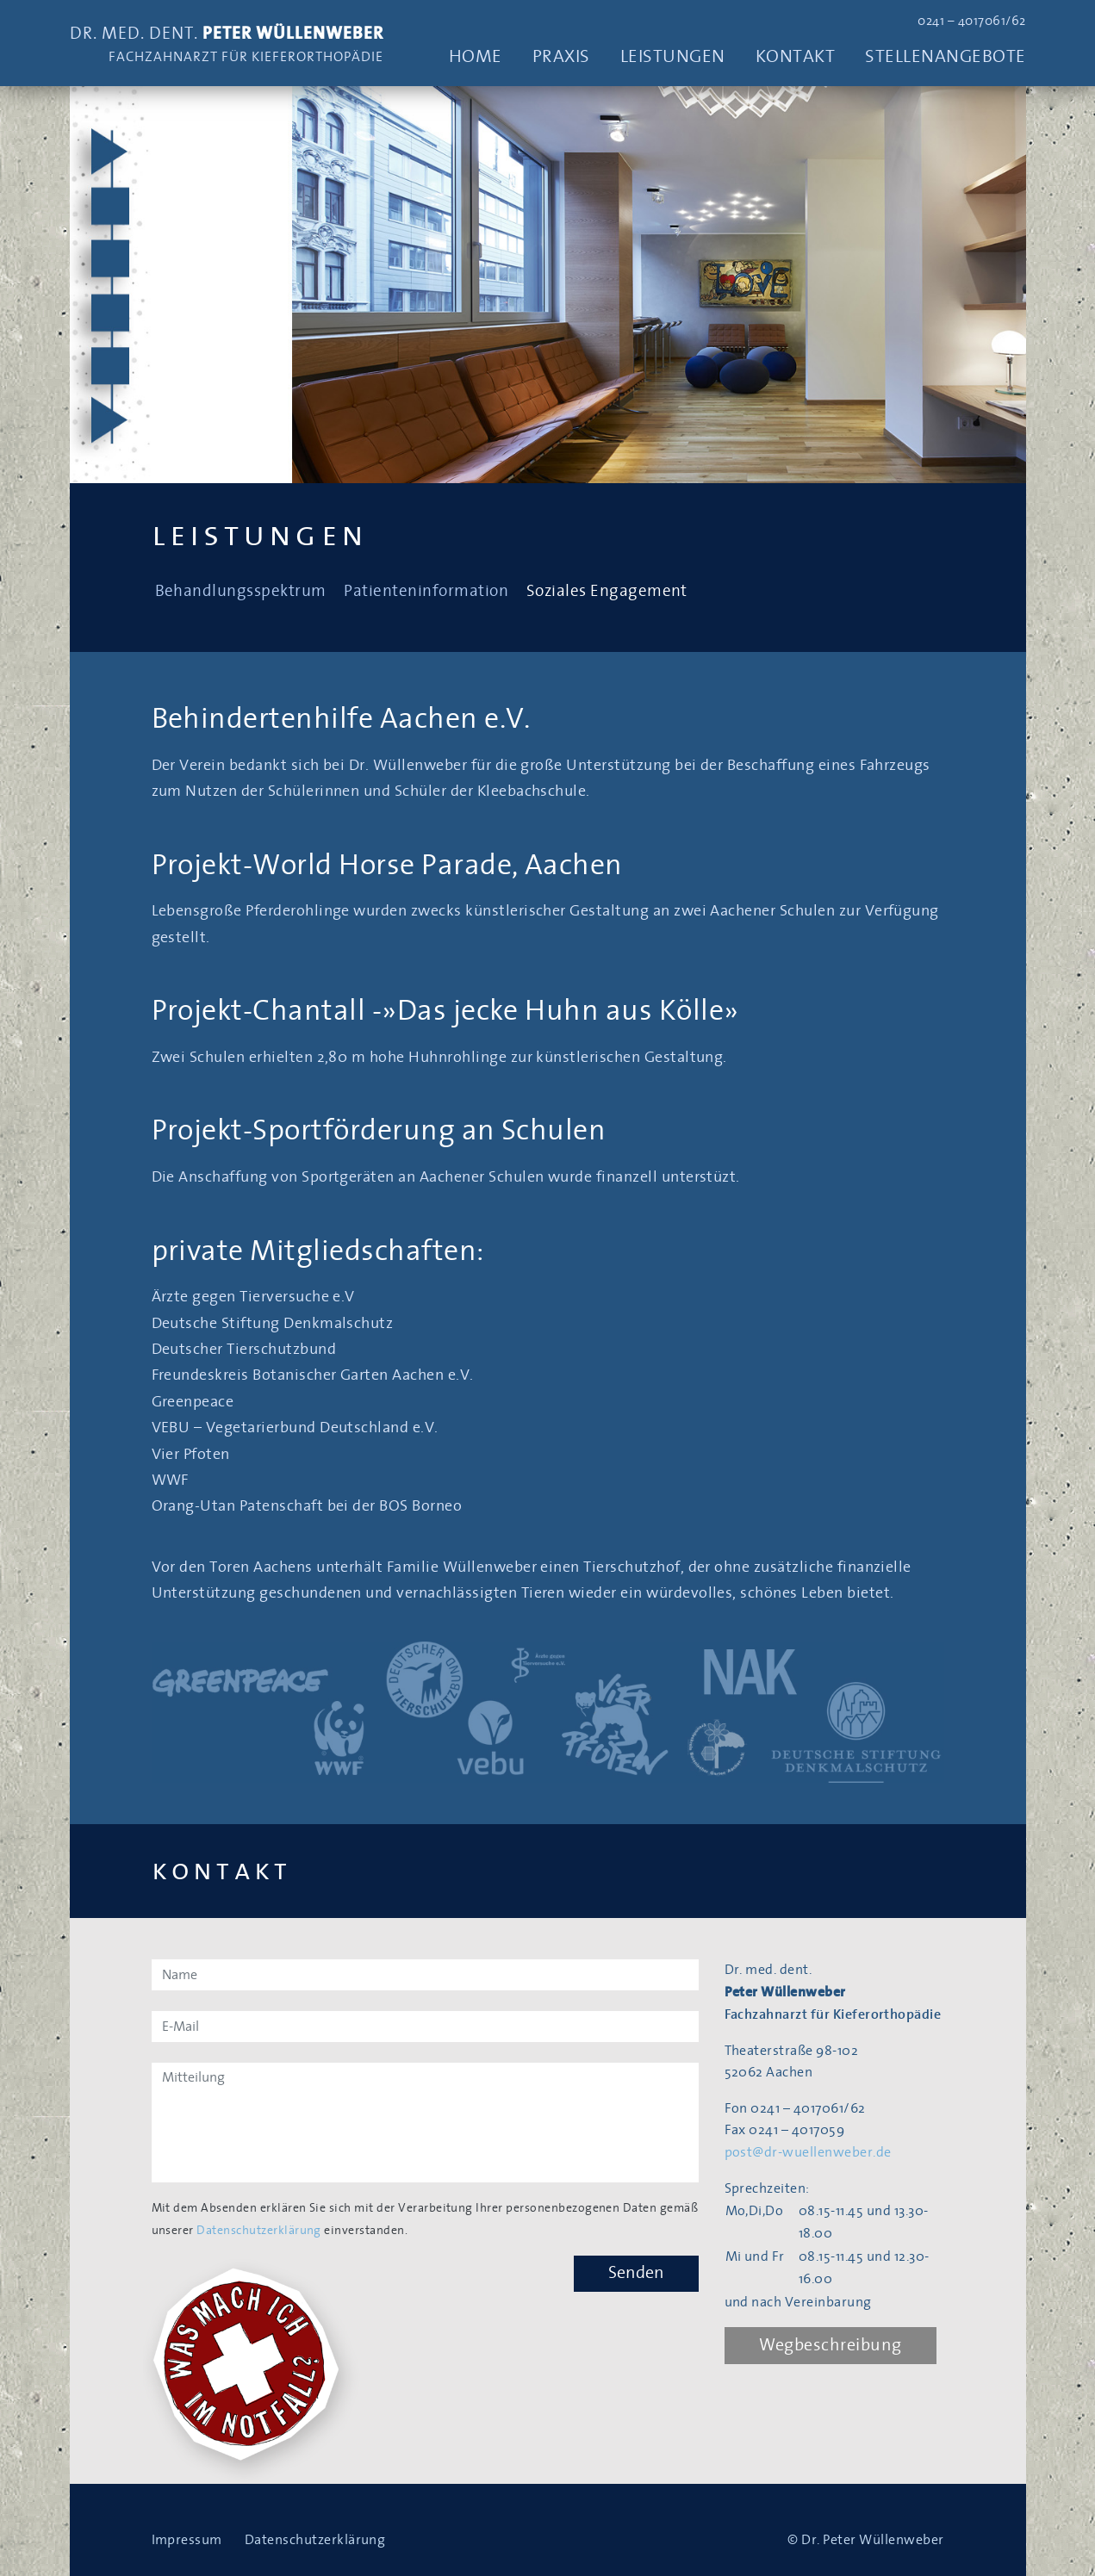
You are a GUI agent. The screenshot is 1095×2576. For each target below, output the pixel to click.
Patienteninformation (426, 591)
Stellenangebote (945, 56)
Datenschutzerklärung (258, 2231)
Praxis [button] (561, 56)
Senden (636, 2272)
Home (475, 56)
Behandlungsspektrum (241, 591)
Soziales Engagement (606, 591)
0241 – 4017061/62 (971, 21)
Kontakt (795, 56)
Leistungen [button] (672, 56)
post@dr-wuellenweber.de (808, 2152)
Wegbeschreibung (830, 2345)
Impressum (187, 2540)
